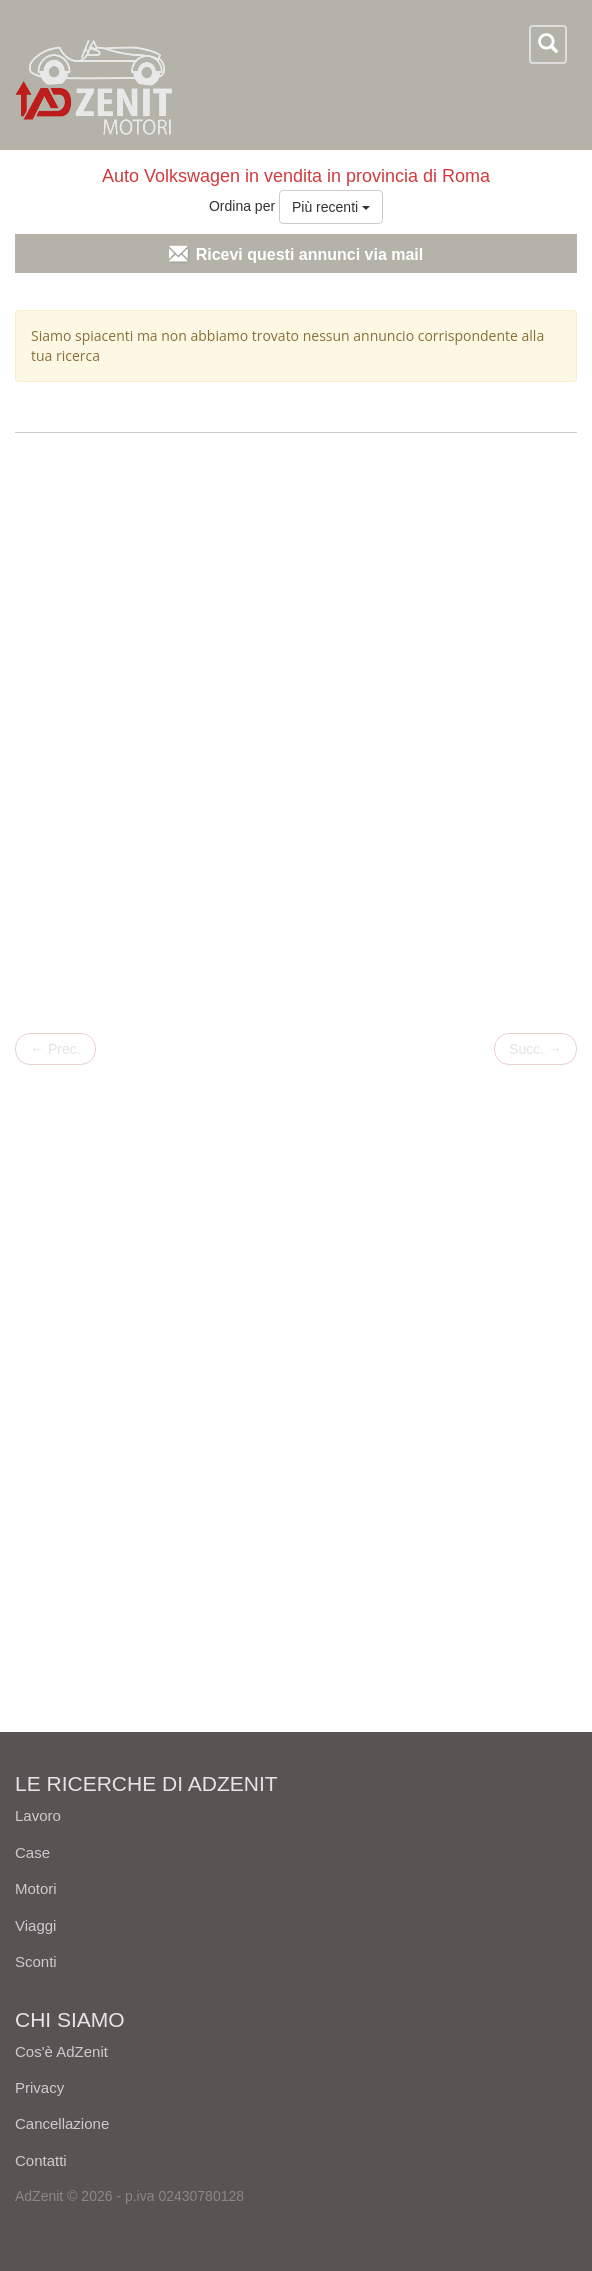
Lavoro (38, 1815)
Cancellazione (62, 2123)
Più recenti (331, 207)
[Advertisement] (296, 593)
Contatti (41, 2160)
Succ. (535, 1049)
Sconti (36, 1961)
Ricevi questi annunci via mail (310, 256)
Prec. (55, 1049)
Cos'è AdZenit (61, 2051)
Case (32, 1852)
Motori (36, 1888)
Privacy (39, 2087)
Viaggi (35, 1925)
